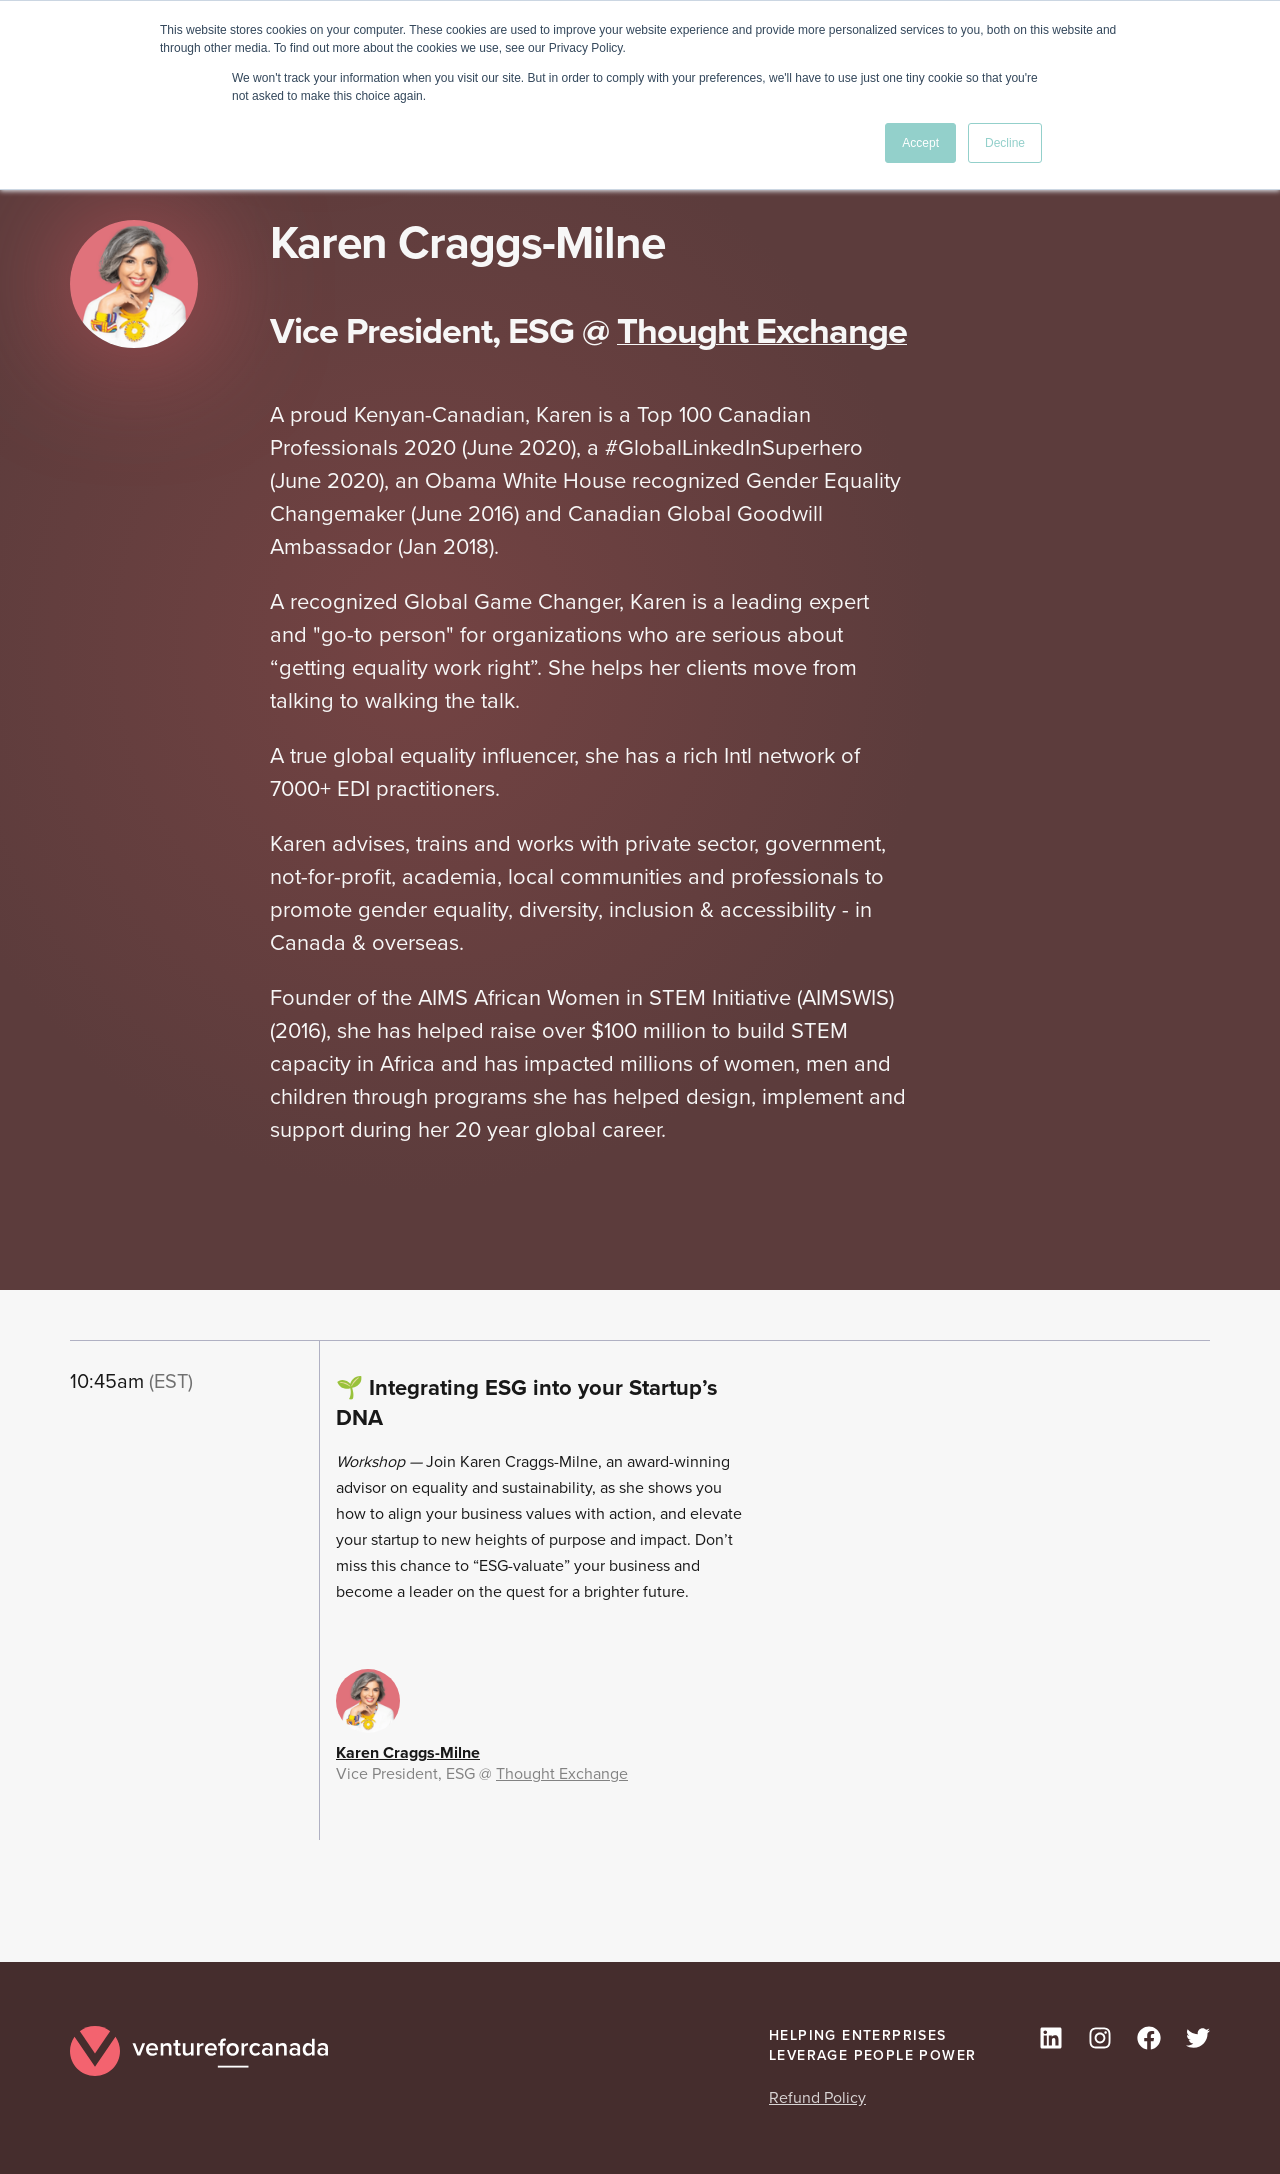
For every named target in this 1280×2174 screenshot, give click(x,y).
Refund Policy (817, 2097)
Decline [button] (1005, 143)
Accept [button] (920, 143)
